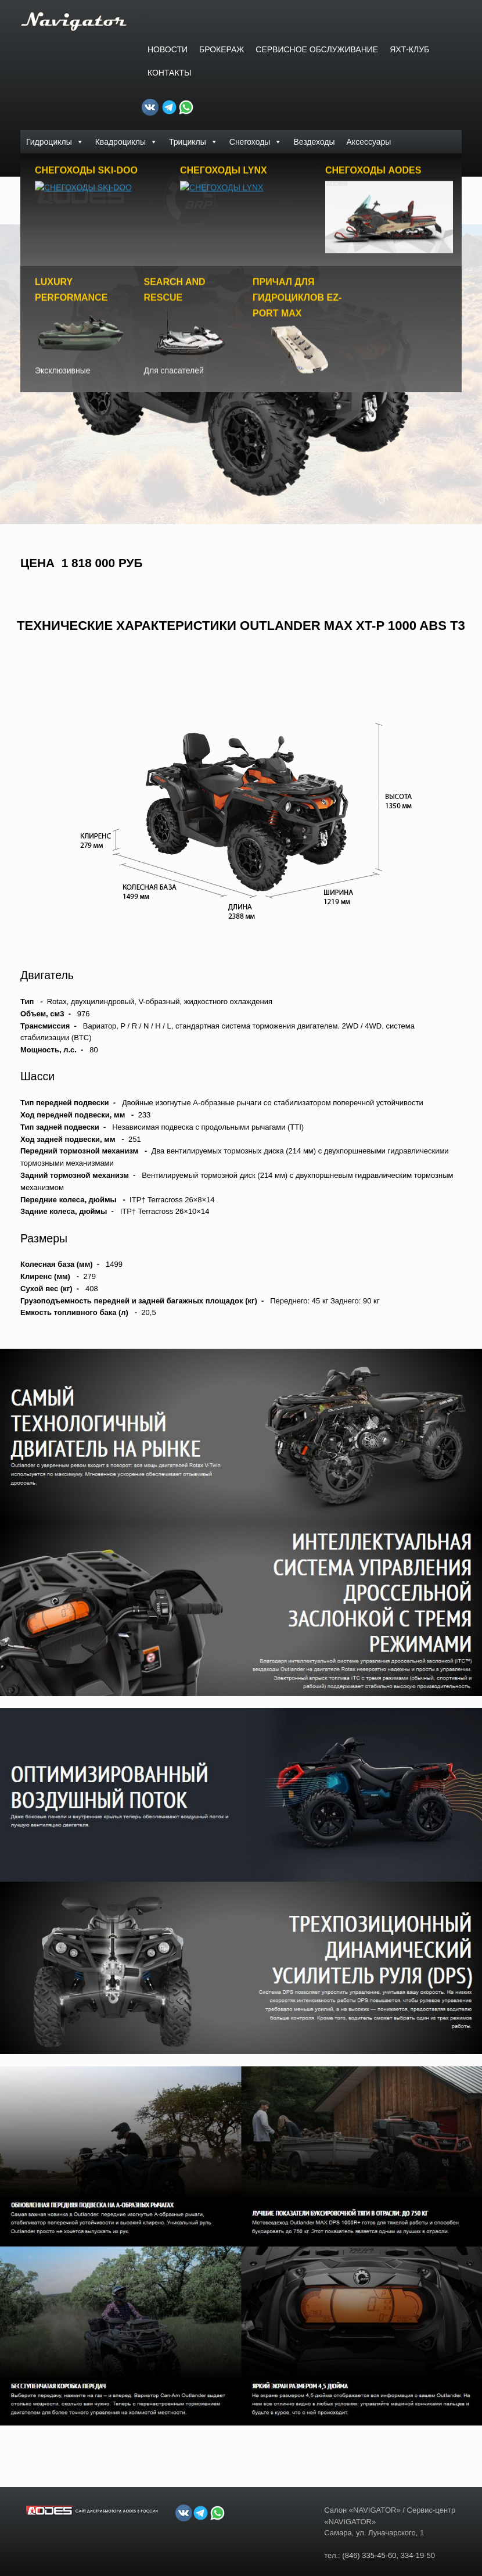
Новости (168, 49)
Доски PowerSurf (57, 165)
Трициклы (193, 141)
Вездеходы (313, 141)
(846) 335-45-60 (369, 2552)
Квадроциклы (126, 141)
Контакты (170, 72)
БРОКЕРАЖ (221, 49)
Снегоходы (255, 141)
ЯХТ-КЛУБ (409, 49)
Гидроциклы (55, 141)
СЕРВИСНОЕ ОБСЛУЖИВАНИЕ (317, 49)
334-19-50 (418, 2552)
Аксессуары (369, 141)
